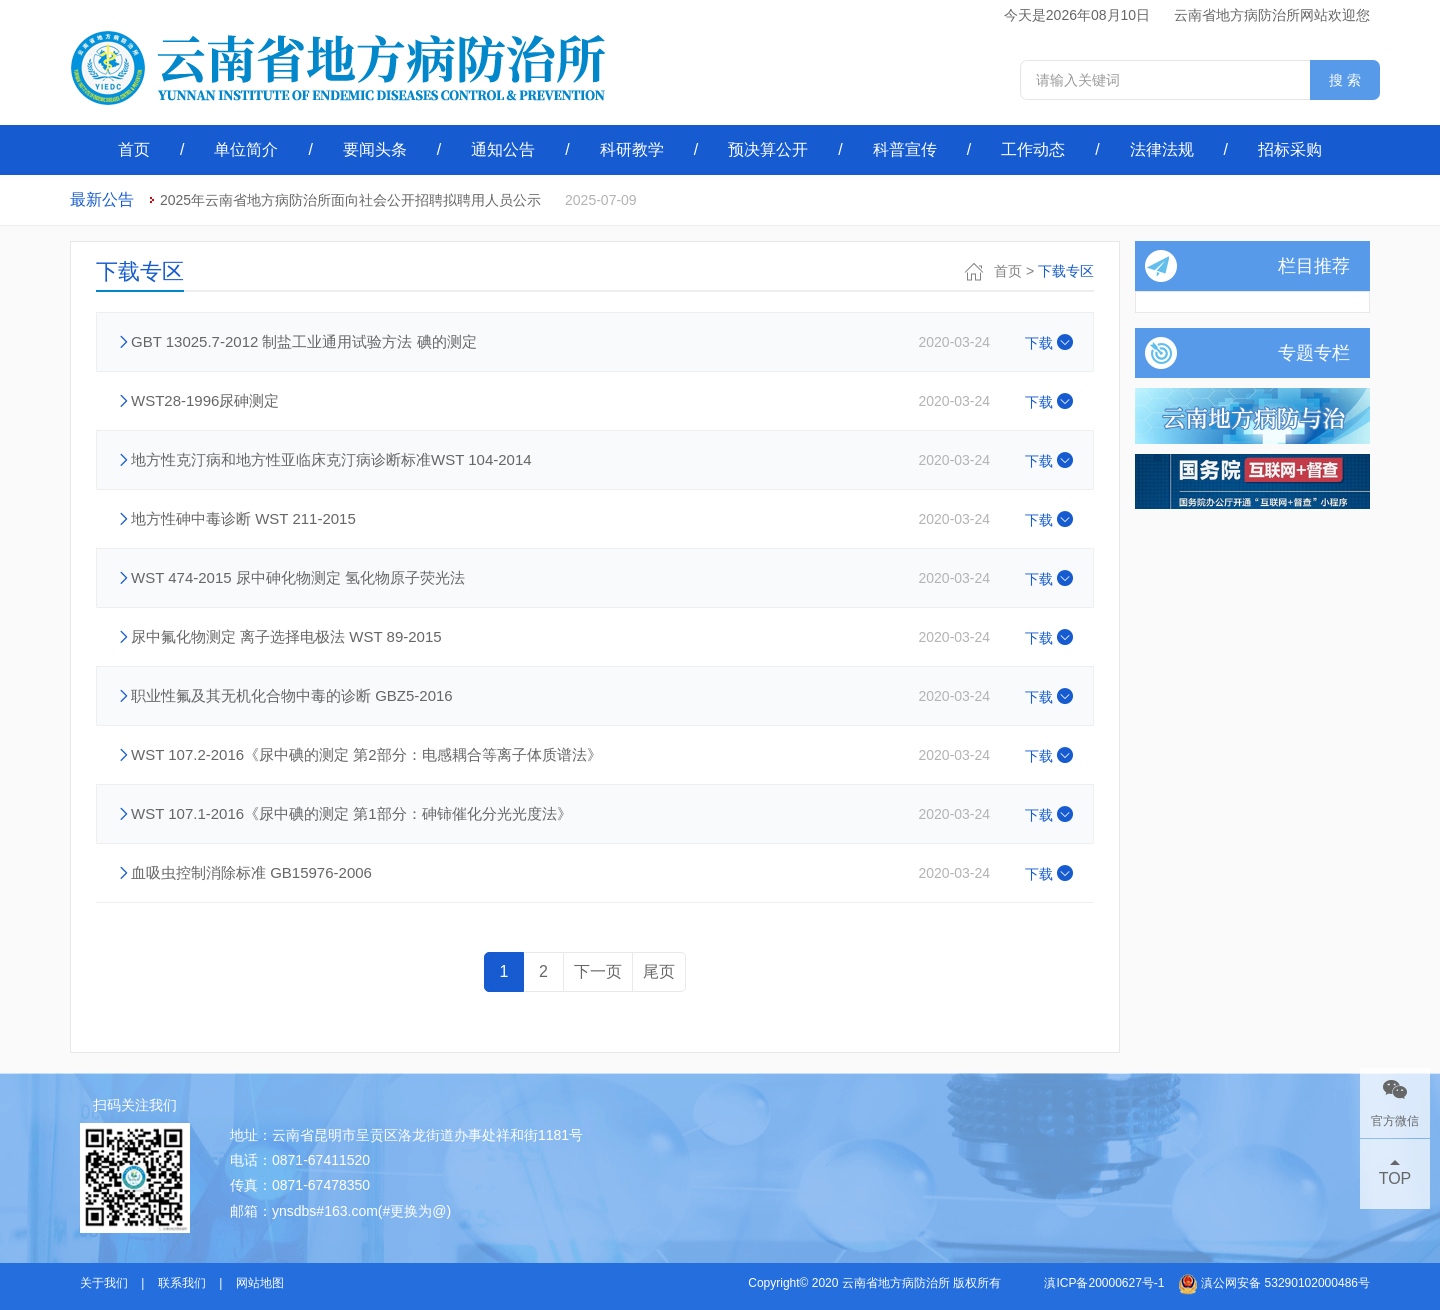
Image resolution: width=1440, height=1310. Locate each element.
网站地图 (260, 1283)
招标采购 (1290, 149)
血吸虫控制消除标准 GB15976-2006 (251, 872)
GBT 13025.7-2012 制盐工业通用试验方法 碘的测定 (304, 341)
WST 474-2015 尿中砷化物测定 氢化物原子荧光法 (298, 577)
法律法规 (1162, 149)
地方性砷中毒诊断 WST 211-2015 (243, 518)
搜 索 (1345, 80)
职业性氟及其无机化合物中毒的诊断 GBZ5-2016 (292, 695)
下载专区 (1066, 271)
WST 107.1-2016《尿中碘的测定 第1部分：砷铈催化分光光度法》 (351, 813)
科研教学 (632, 149)
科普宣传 (905, 149)
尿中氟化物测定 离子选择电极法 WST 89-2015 (286, 636)
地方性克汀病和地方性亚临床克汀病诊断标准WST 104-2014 (331, 459)
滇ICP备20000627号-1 (1104, 1283)
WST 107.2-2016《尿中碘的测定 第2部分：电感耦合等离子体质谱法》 (366, 754)
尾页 (659, 971)
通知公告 (503, 149)
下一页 (598, 971)
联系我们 (182, 1283)
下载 (1049, 343)
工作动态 (1033, 149)
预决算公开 (768, 149)
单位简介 (246, 149)
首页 (134, 149)
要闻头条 (375, 149)
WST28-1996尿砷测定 (205, 400)
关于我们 (104, 1283)
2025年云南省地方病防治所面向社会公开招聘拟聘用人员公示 (350, 200)
